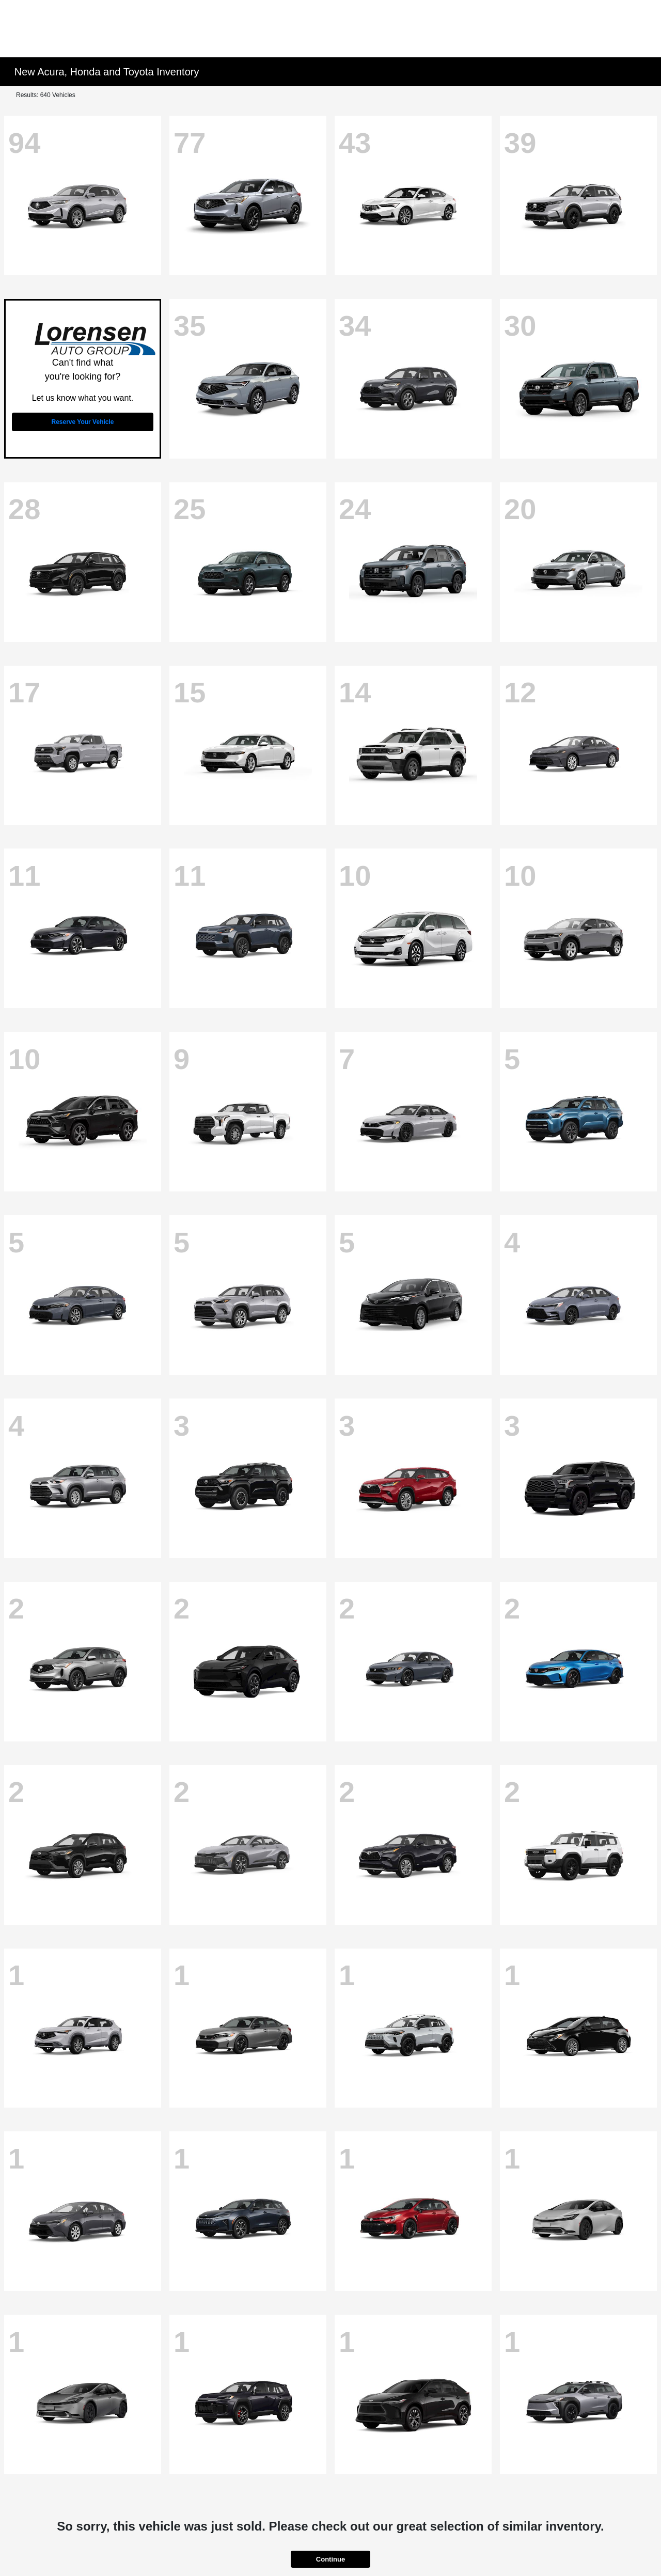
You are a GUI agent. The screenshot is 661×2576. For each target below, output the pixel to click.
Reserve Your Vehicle (83, 422)
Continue (330, 2559)
